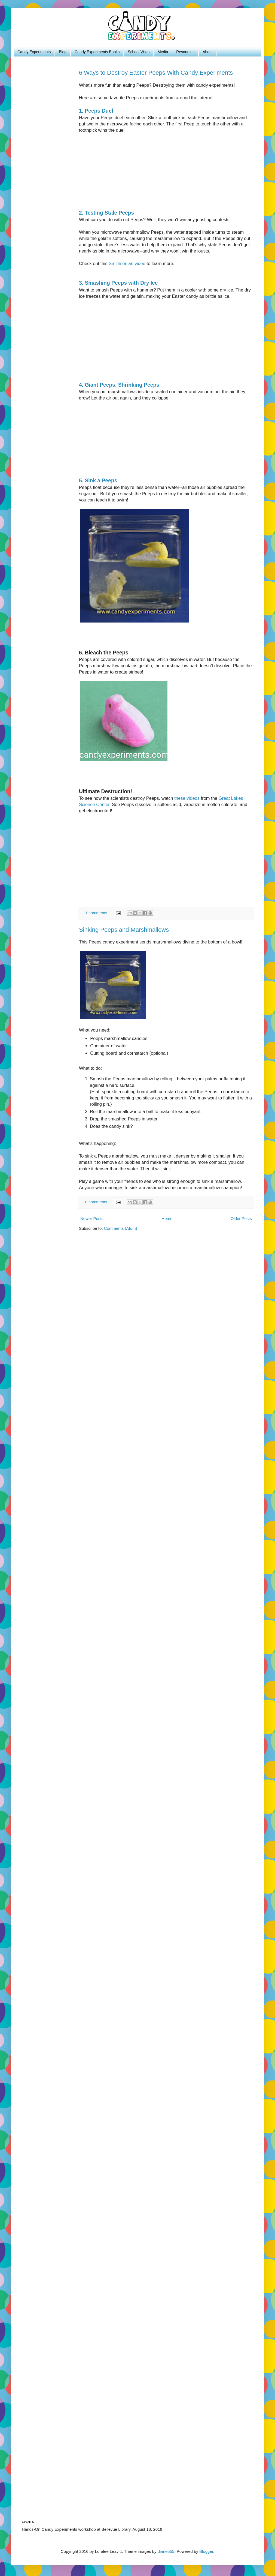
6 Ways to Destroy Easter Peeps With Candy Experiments (156, 72)
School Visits (138, 52)
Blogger (206, 2551)
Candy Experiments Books (97, 52)
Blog (62, 52)
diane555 (166, 2551)
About (208, 52)
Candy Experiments (34, 52)
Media (163, 52)
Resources (185, 52)
